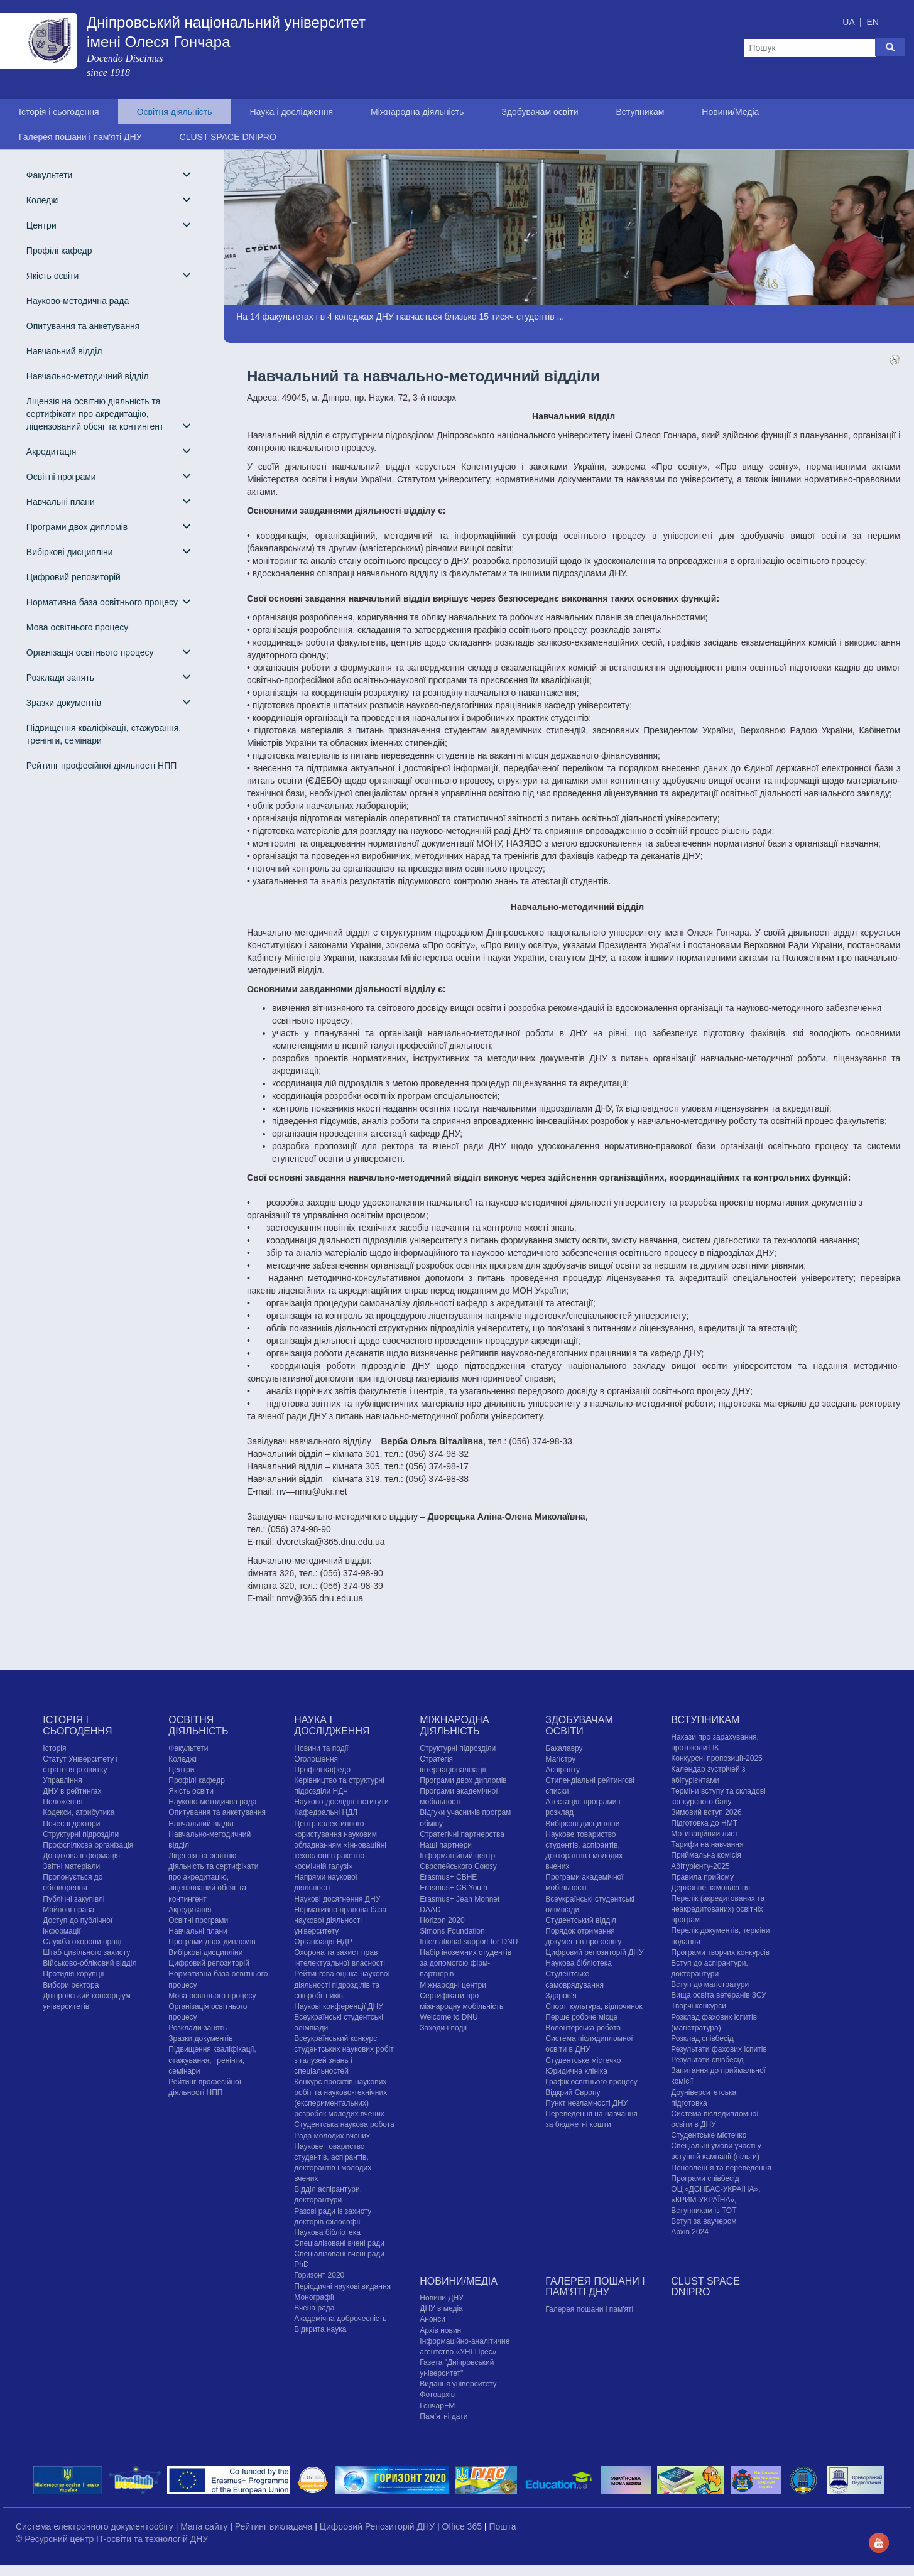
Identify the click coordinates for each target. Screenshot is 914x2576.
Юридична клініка (576, 2071)
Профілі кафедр (59, 251)
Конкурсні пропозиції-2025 (717, 1758)
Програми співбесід (705, 2178)
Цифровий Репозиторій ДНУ (378, 2526)
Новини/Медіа (730, 112)
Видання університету (458, 2383)
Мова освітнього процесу (77, 627)
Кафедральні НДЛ (325, 1812)
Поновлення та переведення (721, 2167)
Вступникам (640, 112)
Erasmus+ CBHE (448, 1877)
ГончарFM (437, 2405)
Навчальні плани (109, 501)
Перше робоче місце (581, 2017)
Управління (62, 1780)
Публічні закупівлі (73, 1899)
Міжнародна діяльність (417, 112)
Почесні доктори (71, 1823)
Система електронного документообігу (96, 2526)
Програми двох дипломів (109, 526)
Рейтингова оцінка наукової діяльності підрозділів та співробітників (342, 1984)
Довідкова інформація (81, 1855)
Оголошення (316, 1759)
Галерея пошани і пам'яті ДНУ (80, 137)
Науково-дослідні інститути (341, 1801)
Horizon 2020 (442, 1920)
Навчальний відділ (64, 351)
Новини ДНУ (442, 2297)
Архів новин (440, 2330)
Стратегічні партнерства (462, 1834)
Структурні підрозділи (81, 1834)
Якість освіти (109, 275)
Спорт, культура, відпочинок (594, 2006)
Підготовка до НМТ (704, 1823)
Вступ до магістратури (710, 1984)
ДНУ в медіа (441, 2308)
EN (872, 22)
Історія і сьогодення (59, 112)
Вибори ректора (71, 1985)
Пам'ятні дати (443, 2416)
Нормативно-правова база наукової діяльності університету (340, 1920)
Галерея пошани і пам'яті (589, 2309)
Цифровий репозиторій (73, 577)
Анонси (432, 2319)
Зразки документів (109, 702)
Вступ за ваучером (703, 2221)
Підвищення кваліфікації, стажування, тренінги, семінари (103, 734)
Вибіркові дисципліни (109, 551)
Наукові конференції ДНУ (338, 2006)
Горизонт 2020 (319, 2275)
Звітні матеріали (71, 1866)
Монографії (314, 2297)
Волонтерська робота (583, 2027)
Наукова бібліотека (327, 2232)
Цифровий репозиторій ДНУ (594, 1952)
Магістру (560, 1759)
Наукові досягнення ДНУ (337, 1899)
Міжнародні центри (453, 1985)
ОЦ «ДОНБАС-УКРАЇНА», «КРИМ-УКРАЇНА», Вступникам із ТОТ (715, 2200)
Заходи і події (443, 2027)
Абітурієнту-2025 (700, 1866)
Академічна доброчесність (340, 2318)
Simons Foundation (452, 1931)
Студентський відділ (580, 1920)
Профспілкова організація (88, 1845)
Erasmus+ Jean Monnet (459, 1899)
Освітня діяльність (174, 112)
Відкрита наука (320, 2329)
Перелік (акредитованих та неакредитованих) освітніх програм (717, 1909)
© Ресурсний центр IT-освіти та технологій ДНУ (112, 2539)
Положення (62, 1801)
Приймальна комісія (706, 1855)
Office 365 (463, 2526)
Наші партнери (446, 1845)
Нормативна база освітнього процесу (109, 602)
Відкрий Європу (572, 2092)
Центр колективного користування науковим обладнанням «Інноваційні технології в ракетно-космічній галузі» (340, 1845)
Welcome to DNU (448, 2017)
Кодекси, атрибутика (78, 1812)
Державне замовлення (710, 1887)
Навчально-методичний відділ (87, 376)
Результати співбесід (707, 2059)
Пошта (502, 2526)
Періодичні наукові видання (342, 2286)
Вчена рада (314, 2307)
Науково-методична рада (77, 301)
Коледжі (109, 200)
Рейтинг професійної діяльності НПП (101, 765)
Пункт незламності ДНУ (586, 2103)
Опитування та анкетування (83, 326)
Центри (109, 225)
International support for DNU (469, 1941)
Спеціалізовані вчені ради (339, 2243)
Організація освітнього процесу (109, 652)
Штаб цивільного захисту (86, 1952)
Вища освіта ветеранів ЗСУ (718, 1995)
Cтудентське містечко (583, 2060)
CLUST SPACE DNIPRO (228, 137)
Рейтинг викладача (275, 2526)
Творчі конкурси (698, 2005)
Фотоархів (437, 2394)
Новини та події (321, 1748)
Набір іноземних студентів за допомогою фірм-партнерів (465, 1963)
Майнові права (68, 1909)
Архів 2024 (690, 2231)
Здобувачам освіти (539, 112)
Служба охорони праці (82, 1941)
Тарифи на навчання (707, 1844)
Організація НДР (323, 1941)
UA (849, 22)
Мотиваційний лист (704, 1833)
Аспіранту (562, 1769)
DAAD (430, 1909)
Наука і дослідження (291, 112)
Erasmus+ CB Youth (453, 1887)
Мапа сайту (205, 2526)
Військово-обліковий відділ (89, 1963)
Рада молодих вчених (332, 2135)
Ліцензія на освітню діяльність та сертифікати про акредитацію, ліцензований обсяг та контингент (109, 413)
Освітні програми (109, 476)
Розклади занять (109, 677)
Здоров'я (560, 1995)
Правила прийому (702, 1877)
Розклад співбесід (702, 2038)
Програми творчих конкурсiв (720, 1952)
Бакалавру (563, 1748)
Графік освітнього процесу (591, 2081)
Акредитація (109, 451)
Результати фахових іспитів (719, 2049)
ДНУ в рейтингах (72, 1791)
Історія (54, 1748)
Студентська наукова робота (344, 2124)
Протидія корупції (73, 1973)
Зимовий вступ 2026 (706, 1812)
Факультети (109, 175)
